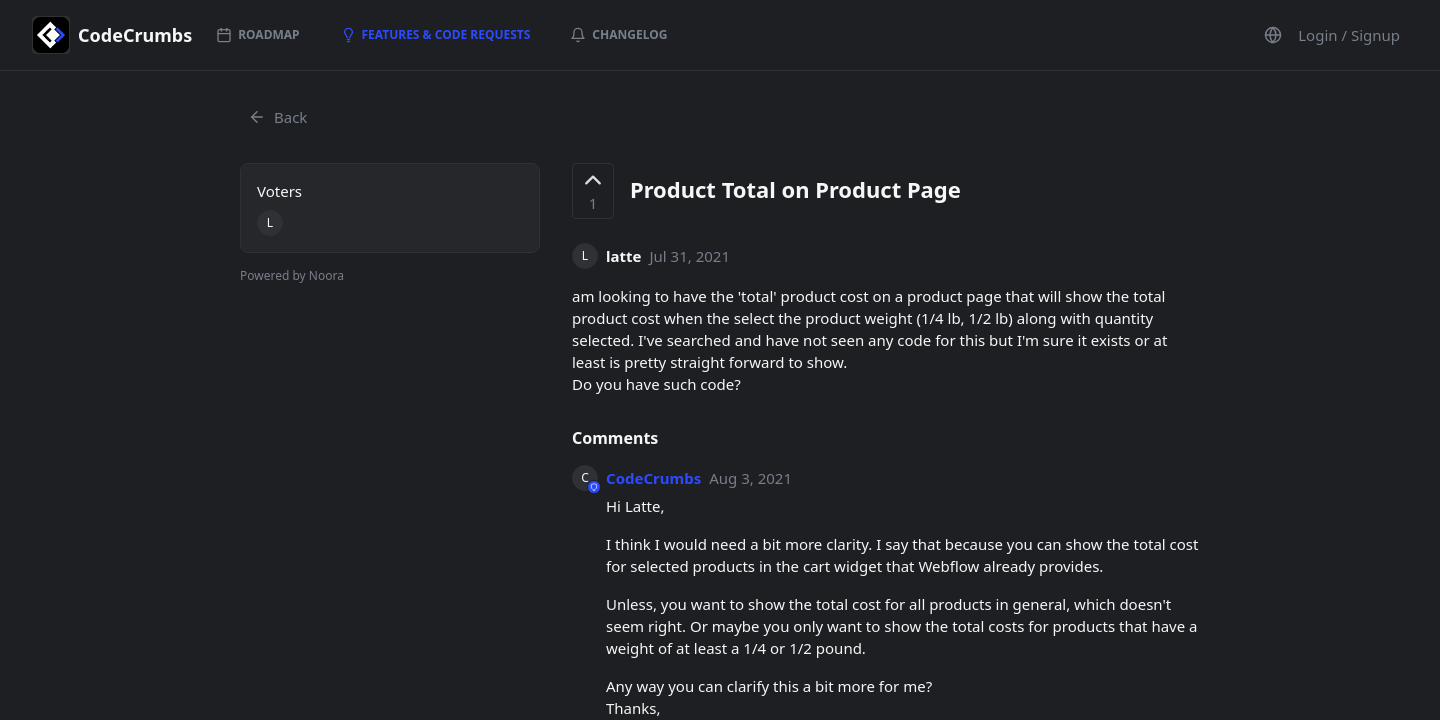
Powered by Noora (292, 275)
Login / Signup (1349, 35)
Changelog (618, 34)
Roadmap (257, 34)
